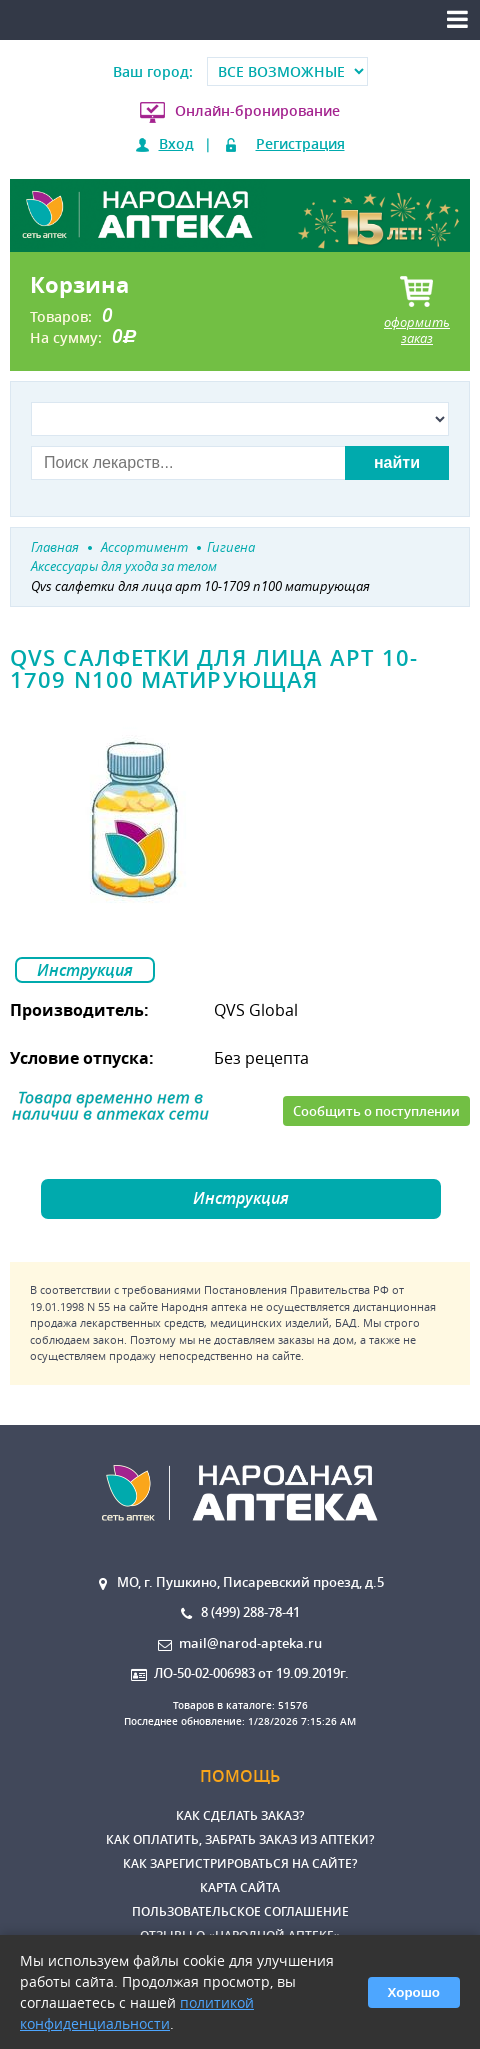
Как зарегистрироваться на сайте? (240, 1863)
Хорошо (414, 1992)
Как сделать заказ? (240, 1815)
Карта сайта (240, 1887)
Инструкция (85, 970)
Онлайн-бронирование (257, 110)
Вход (176, 143)
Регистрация (300, 143)
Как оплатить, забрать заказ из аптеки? (240, 1839)
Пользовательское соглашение (240, 1911)
